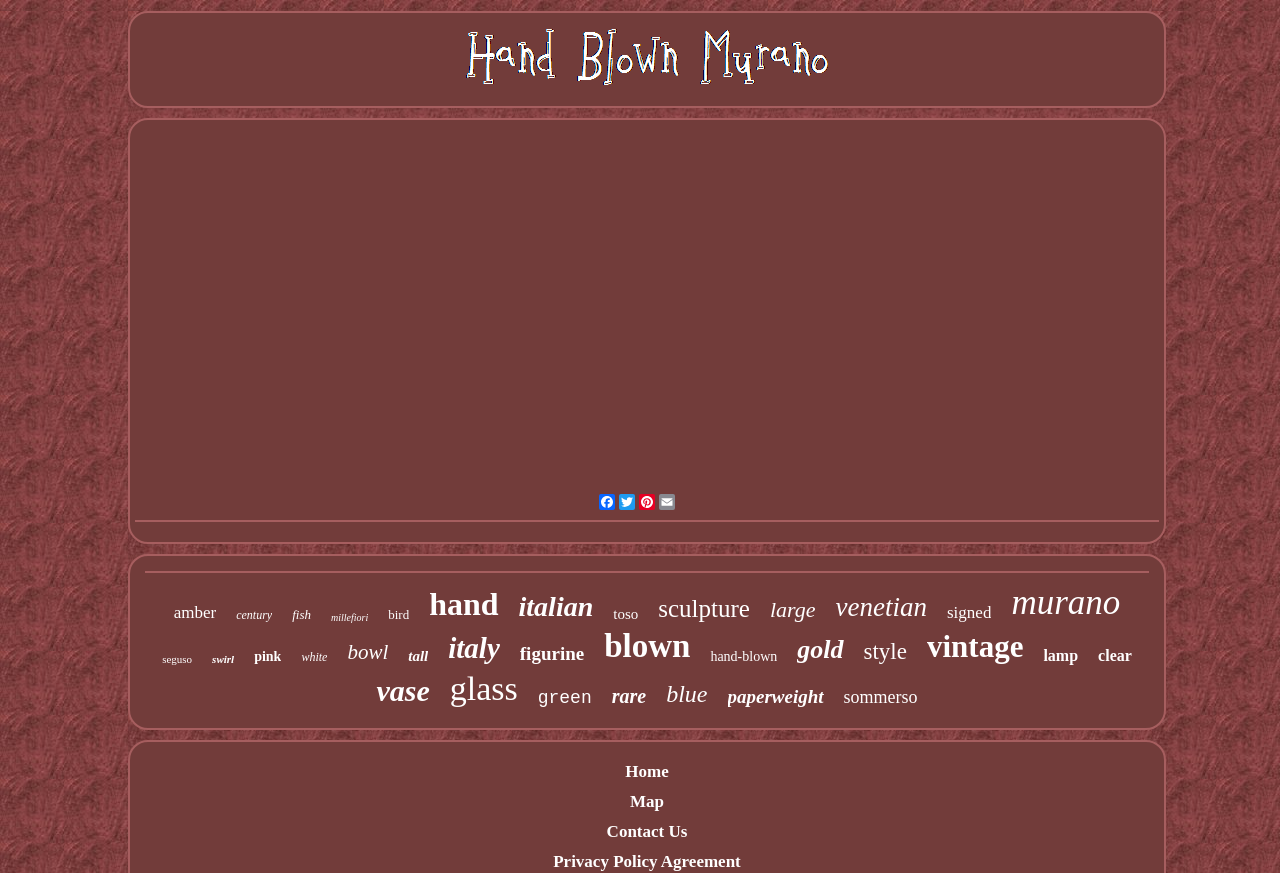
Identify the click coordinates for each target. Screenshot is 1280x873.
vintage (975, 646)
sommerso (881, 697)
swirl (223, 659)
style (885, 651)
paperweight (776, 696)
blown (647, 646)
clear (1115, 655)
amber (195, 612)
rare (629, 696)
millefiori (349, 617)
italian (556, 606)
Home (646, 771)
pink (267, 656)
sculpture (704, 608)
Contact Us (647, 831)
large (793, 609)
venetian (881, 607)
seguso (177, 659)
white (314, 657)
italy (474, 648)
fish (301, 614)
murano (1065, 602)
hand (463, 604)
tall (418, 656)
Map (647, 801)
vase (402, 690)
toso (625, 614)
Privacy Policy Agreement (647, 861)
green (565, 698)
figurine (552, 653)
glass (484, 688)
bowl (367, 652)
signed (969, 612)
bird (398, 614)
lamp (1060, 655)
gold (820, 649)
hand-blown (743, 656)
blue (686, 694)
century (254, 615)
